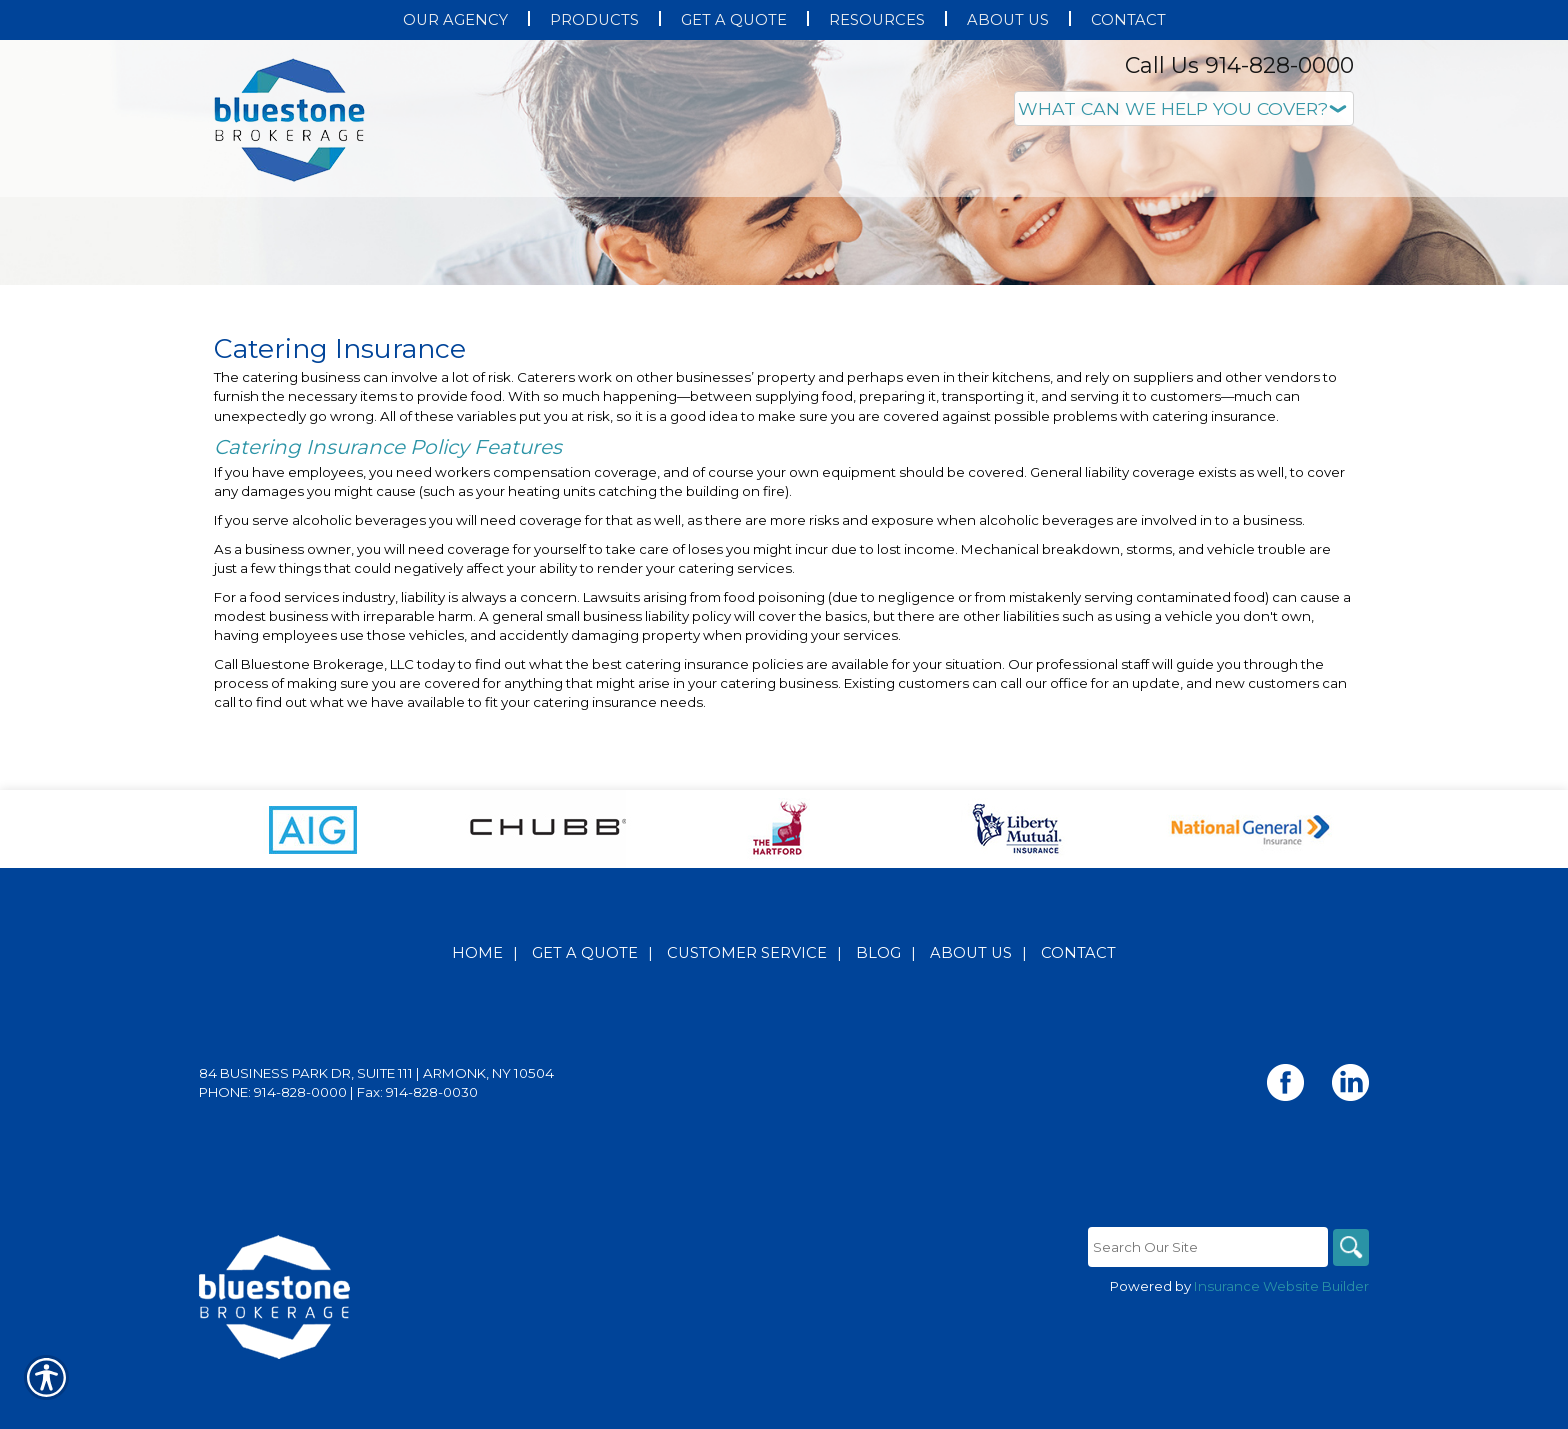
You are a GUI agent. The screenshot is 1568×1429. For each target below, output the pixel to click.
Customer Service (747, 1015)
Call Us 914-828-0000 (1239, 65)
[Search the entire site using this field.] (1204, 1309)
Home (477, 1015)
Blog (878, 1015)
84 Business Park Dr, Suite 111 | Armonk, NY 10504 (376, 1135)
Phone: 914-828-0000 (273, 1154)
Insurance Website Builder (1281, 1348)
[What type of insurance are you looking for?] (1184, 108)
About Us (971, 1015)
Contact (1078, 1015)
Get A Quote (585, 1015)
